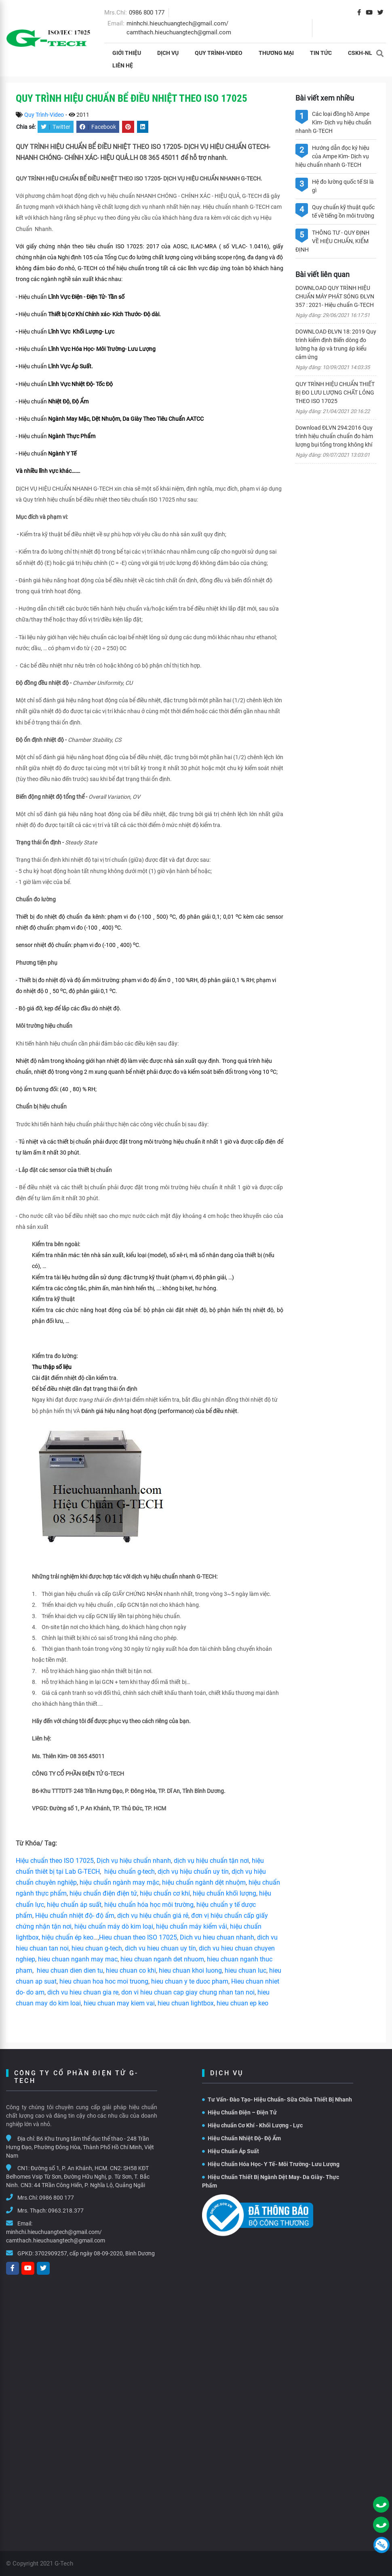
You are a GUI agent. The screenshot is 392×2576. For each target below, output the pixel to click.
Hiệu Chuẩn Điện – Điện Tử (239, 2112)
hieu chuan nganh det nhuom (161, 1959)
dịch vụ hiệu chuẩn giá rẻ (152, 1915)
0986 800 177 (146, 12)
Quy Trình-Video (218, 53)
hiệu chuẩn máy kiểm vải (191, 1926)
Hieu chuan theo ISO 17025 (138, 1937)
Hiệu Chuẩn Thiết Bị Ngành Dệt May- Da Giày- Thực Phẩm (270, 2181)
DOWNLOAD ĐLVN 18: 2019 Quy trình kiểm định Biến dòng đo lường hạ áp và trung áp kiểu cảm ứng (335, 344)
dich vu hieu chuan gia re (82, 1992)
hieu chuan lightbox (186, 2003)
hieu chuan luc (245, 1970)
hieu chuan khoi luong (190, 1970)
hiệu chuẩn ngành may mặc (119, 1882)
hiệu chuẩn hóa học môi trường (149, 1904)
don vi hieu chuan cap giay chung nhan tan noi (188, 1992)
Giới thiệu (126, 53)
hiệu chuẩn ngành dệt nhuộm (204, 1882)
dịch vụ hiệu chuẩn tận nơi (211, 1860)
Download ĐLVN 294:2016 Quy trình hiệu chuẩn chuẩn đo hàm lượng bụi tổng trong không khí (334, 436)
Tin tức (321, 53)
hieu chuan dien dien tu (70, 1970)
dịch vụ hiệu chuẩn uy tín (193, 1871)
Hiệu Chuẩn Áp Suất (230, 2151)
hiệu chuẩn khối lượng (224, 1893)
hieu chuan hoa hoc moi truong (103, 1981)
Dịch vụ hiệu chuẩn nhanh (134, 1860)
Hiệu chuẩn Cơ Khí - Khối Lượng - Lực (252, 2125)
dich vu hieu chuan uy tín (160, 1948)
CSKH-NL (360, 53)
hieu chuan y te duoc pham (189, 1981)
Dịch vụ (168, 53)
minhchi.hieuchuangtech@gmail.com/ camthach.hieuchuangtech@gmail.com (55, 2236)
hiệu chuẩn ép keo (67, 1937)
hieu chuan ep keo (242, 2003)
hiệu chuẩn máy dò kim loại (113, 1926)
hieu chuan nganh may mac (78, 1959)
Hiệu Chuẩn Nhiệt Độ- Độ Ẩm (241, 2138)
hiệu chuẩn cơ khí (165, 1893)
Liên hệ (122, 65)
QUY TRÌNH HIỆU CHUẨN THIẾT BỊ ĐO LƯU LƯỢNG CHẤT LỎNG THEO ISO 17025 (335, 392)
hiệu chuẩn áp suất (74, 1904)
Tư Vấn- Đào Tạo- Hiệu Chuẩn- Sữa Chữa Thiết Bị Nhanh (277, 2099)
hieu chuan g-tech (97, 1948)
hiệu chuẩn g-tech (129, 1871)
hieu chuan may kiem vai (119, 2003)
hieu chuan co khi (131, 1970)
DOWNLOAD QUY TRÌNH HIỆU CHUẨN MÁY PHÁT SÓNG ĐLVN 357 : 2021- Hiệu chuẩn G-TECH (334, 296)
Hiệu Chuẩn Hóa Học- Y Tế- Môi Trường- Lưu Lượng (270, 2164)
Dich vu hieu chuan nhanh (217, 1937)
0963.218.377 (66, 2210)
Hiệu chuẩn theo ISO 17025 (55, 1860)
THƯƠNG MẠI (276, 53)
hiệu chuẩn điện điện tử (103, 1893)
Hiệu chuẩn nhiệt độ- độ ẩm (74, 1915)
